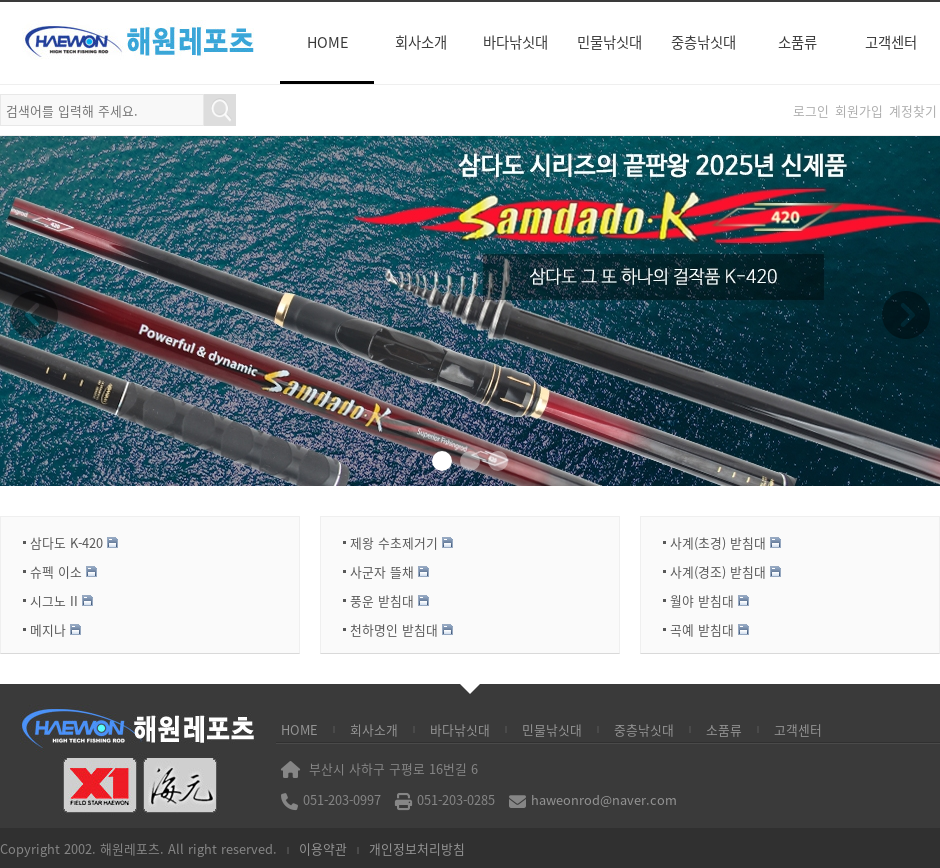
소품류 (797, 42)
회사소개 (421, 42)
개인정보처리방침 (417, 848)
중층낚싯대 (703, 42)
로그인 (811, 110)
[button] (442, 461)
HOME (327, 42)
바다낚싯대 (515, 42)
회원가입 (859, 110)
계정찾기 (913, 110)
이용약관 (323, 848)
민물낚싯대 (609, 42)
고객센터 (891, 42)
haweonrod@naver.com (604, 799)
